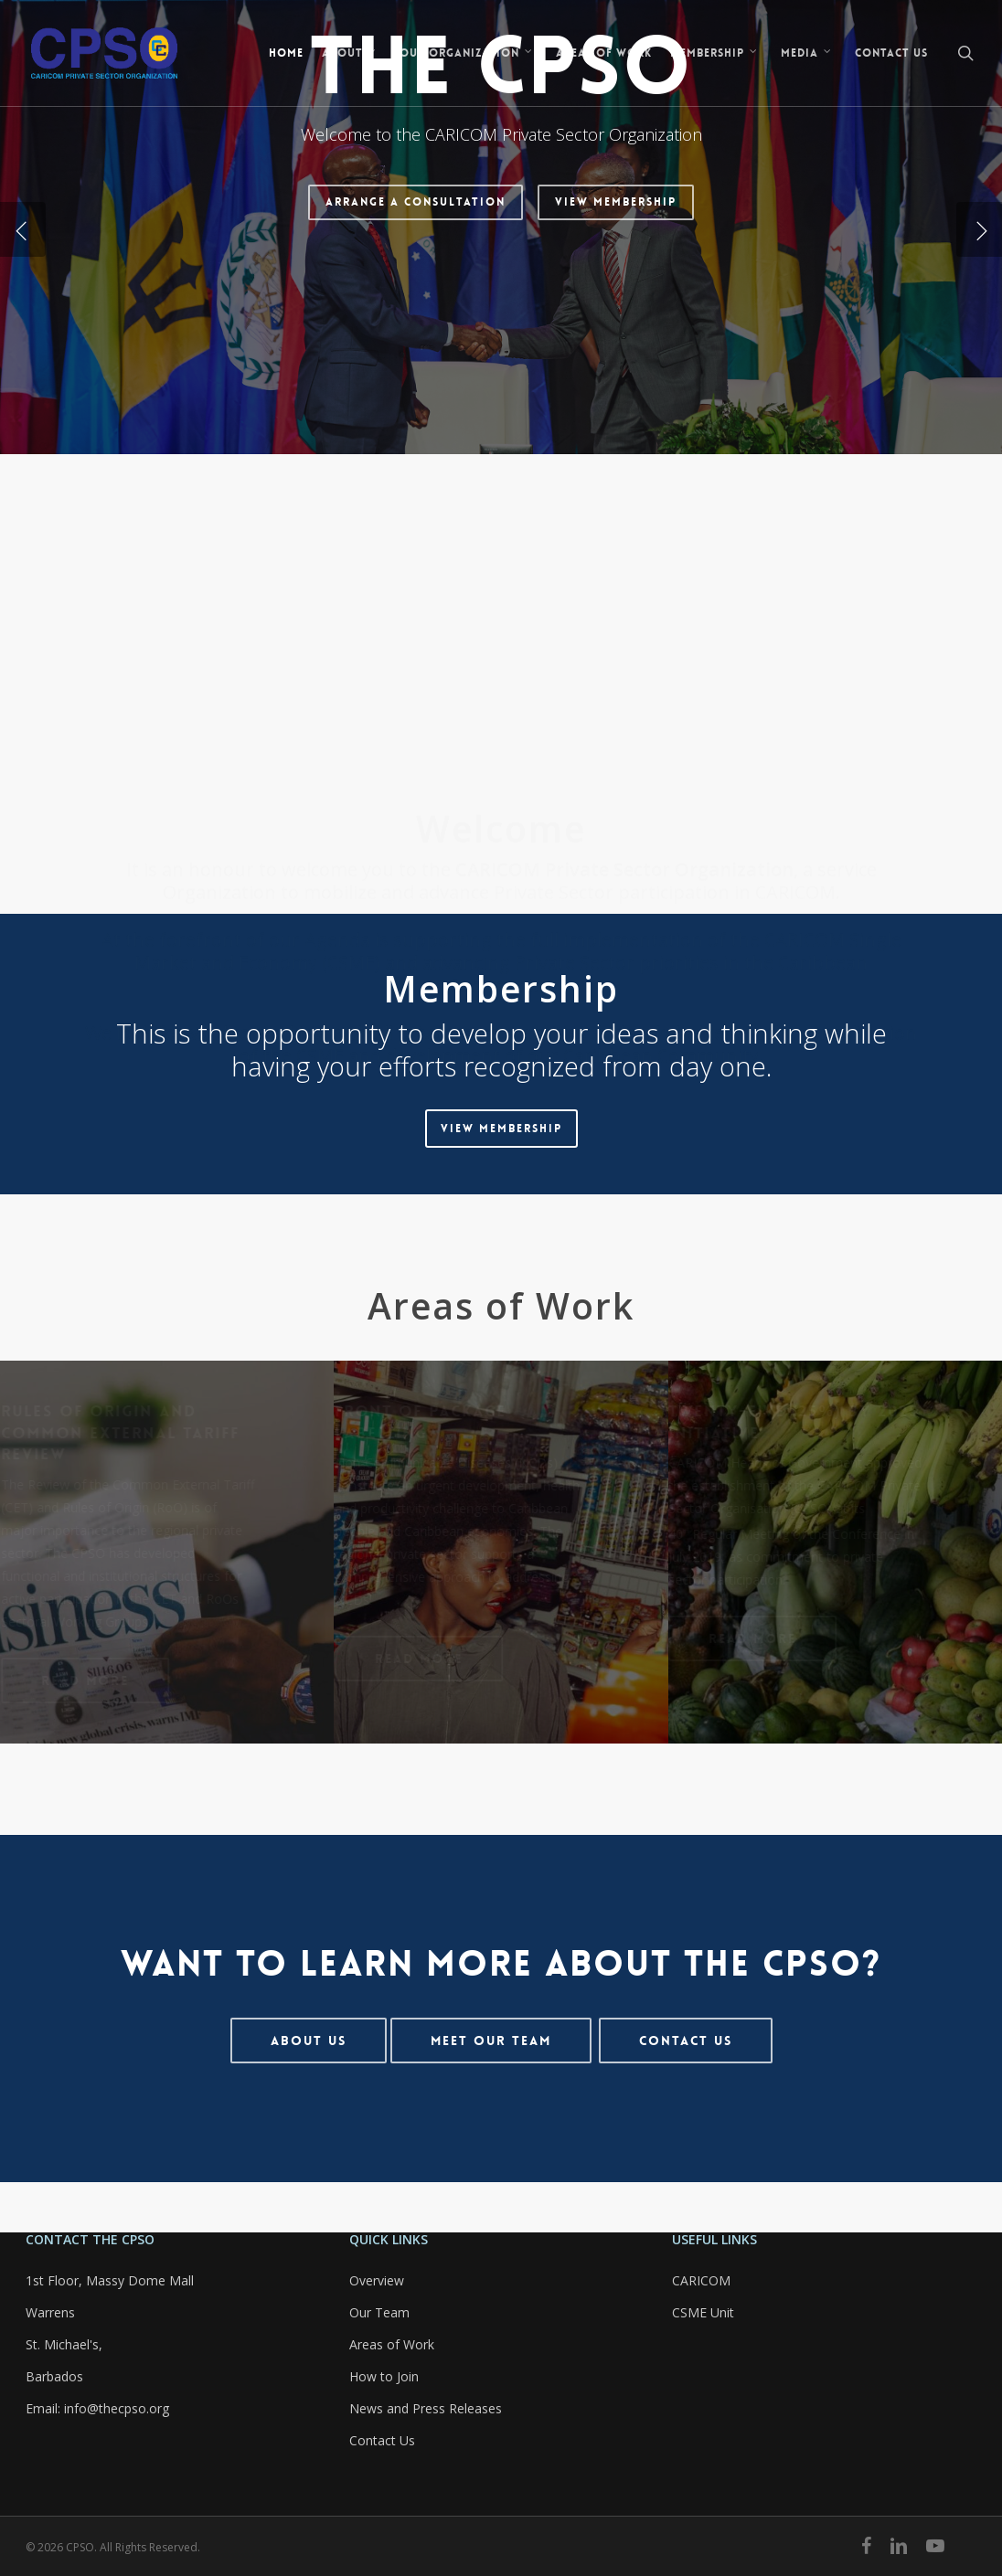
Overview (376, 2280)
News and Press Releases (425, 2408)
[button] (501, 1128)
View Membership (616, 372)
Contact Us (382, 2440)
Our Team (379, 2312)
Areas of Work (391, 2344)
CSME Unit (703, 2312)
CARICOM (701, 2280)
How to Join (384, 2376)
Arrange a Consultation (415, 372)
